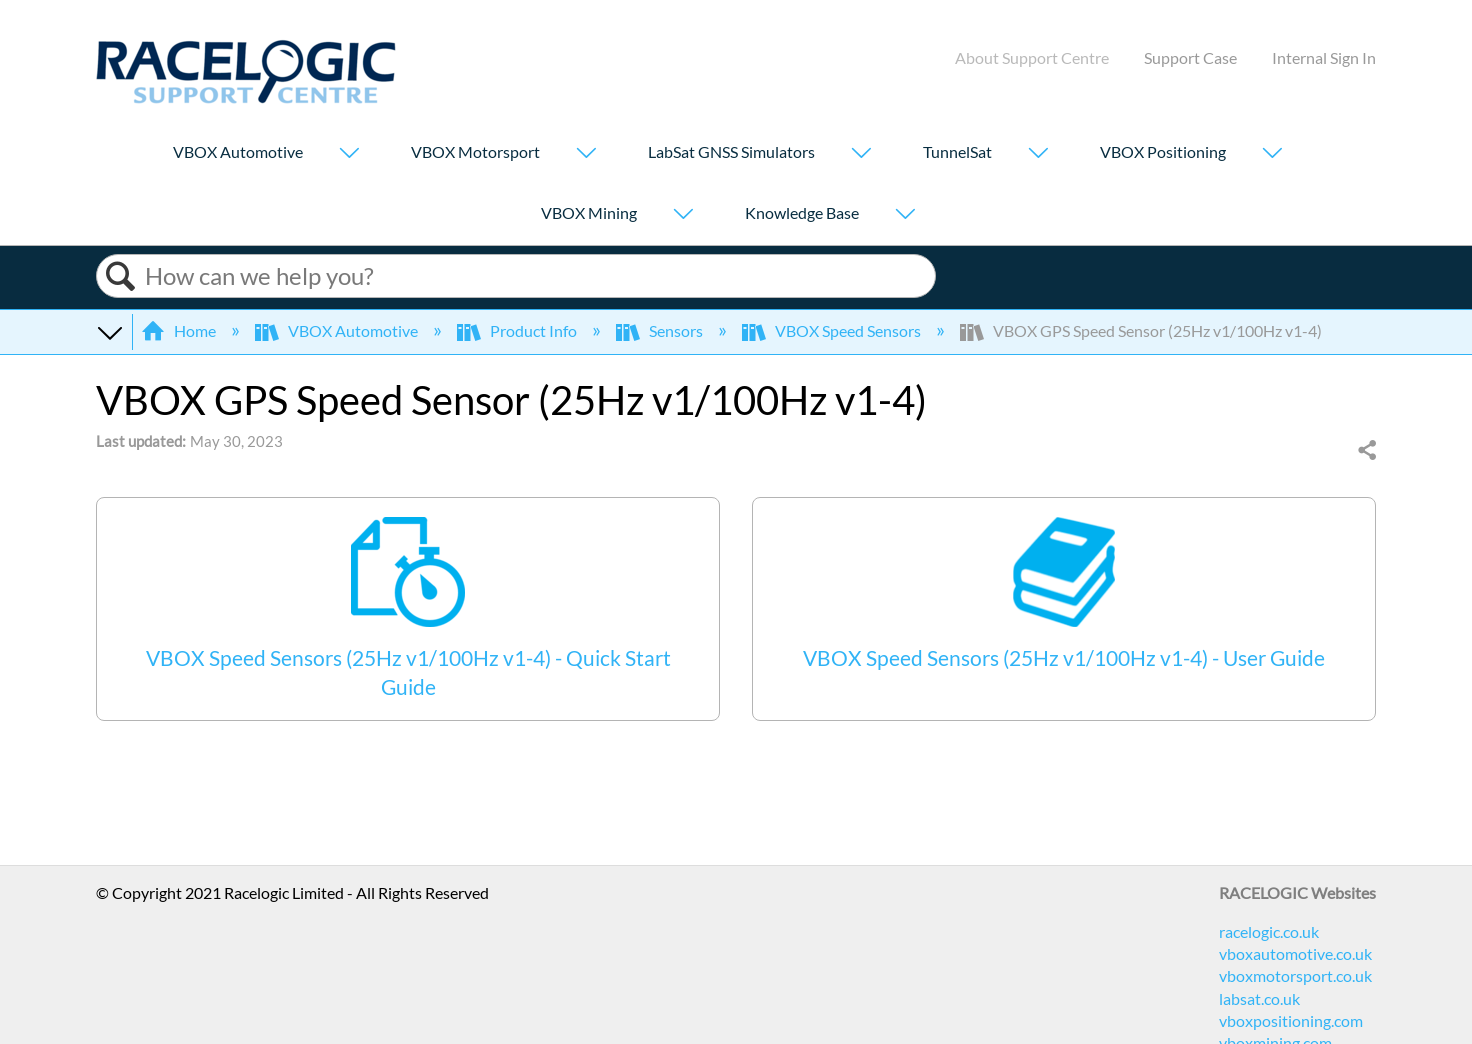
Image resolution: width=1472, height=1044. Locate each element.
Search (121, 276)
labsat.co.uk (1259, 998)
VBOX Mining (589, 212)
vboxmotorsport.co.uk (1295, 975)
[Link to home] (246, 97)
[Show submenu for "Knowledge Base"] (905, 215)
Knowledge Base (802, 212)
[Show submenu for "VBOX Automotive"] (349, 154)
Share (1366, 451)
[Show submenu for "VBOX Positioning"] (1272, 154)
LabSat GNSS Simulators (731, 151)
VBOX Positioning (1163, 151)
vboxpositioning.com (1291, 1020)
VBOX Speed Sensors (833, 330)
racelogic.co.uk (1269, 931)
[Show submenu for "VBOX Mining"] (683, 215)
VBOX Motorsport (475, 151)
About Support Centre (1032, 57)
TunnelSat (957, 151)
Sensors (661, 330)
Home (180, 330)
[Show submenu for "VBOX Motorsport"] (586, 154)
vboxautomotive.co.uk (1295, 953)
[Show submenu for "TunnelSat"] (1038, 154)
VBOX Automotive (238, 151)
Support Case (1190, 57)
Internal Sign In (1324, 57)
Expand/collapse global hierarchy (109, 331)
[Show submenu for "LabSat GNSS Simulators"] (861, 154)
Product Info (518, 330)
